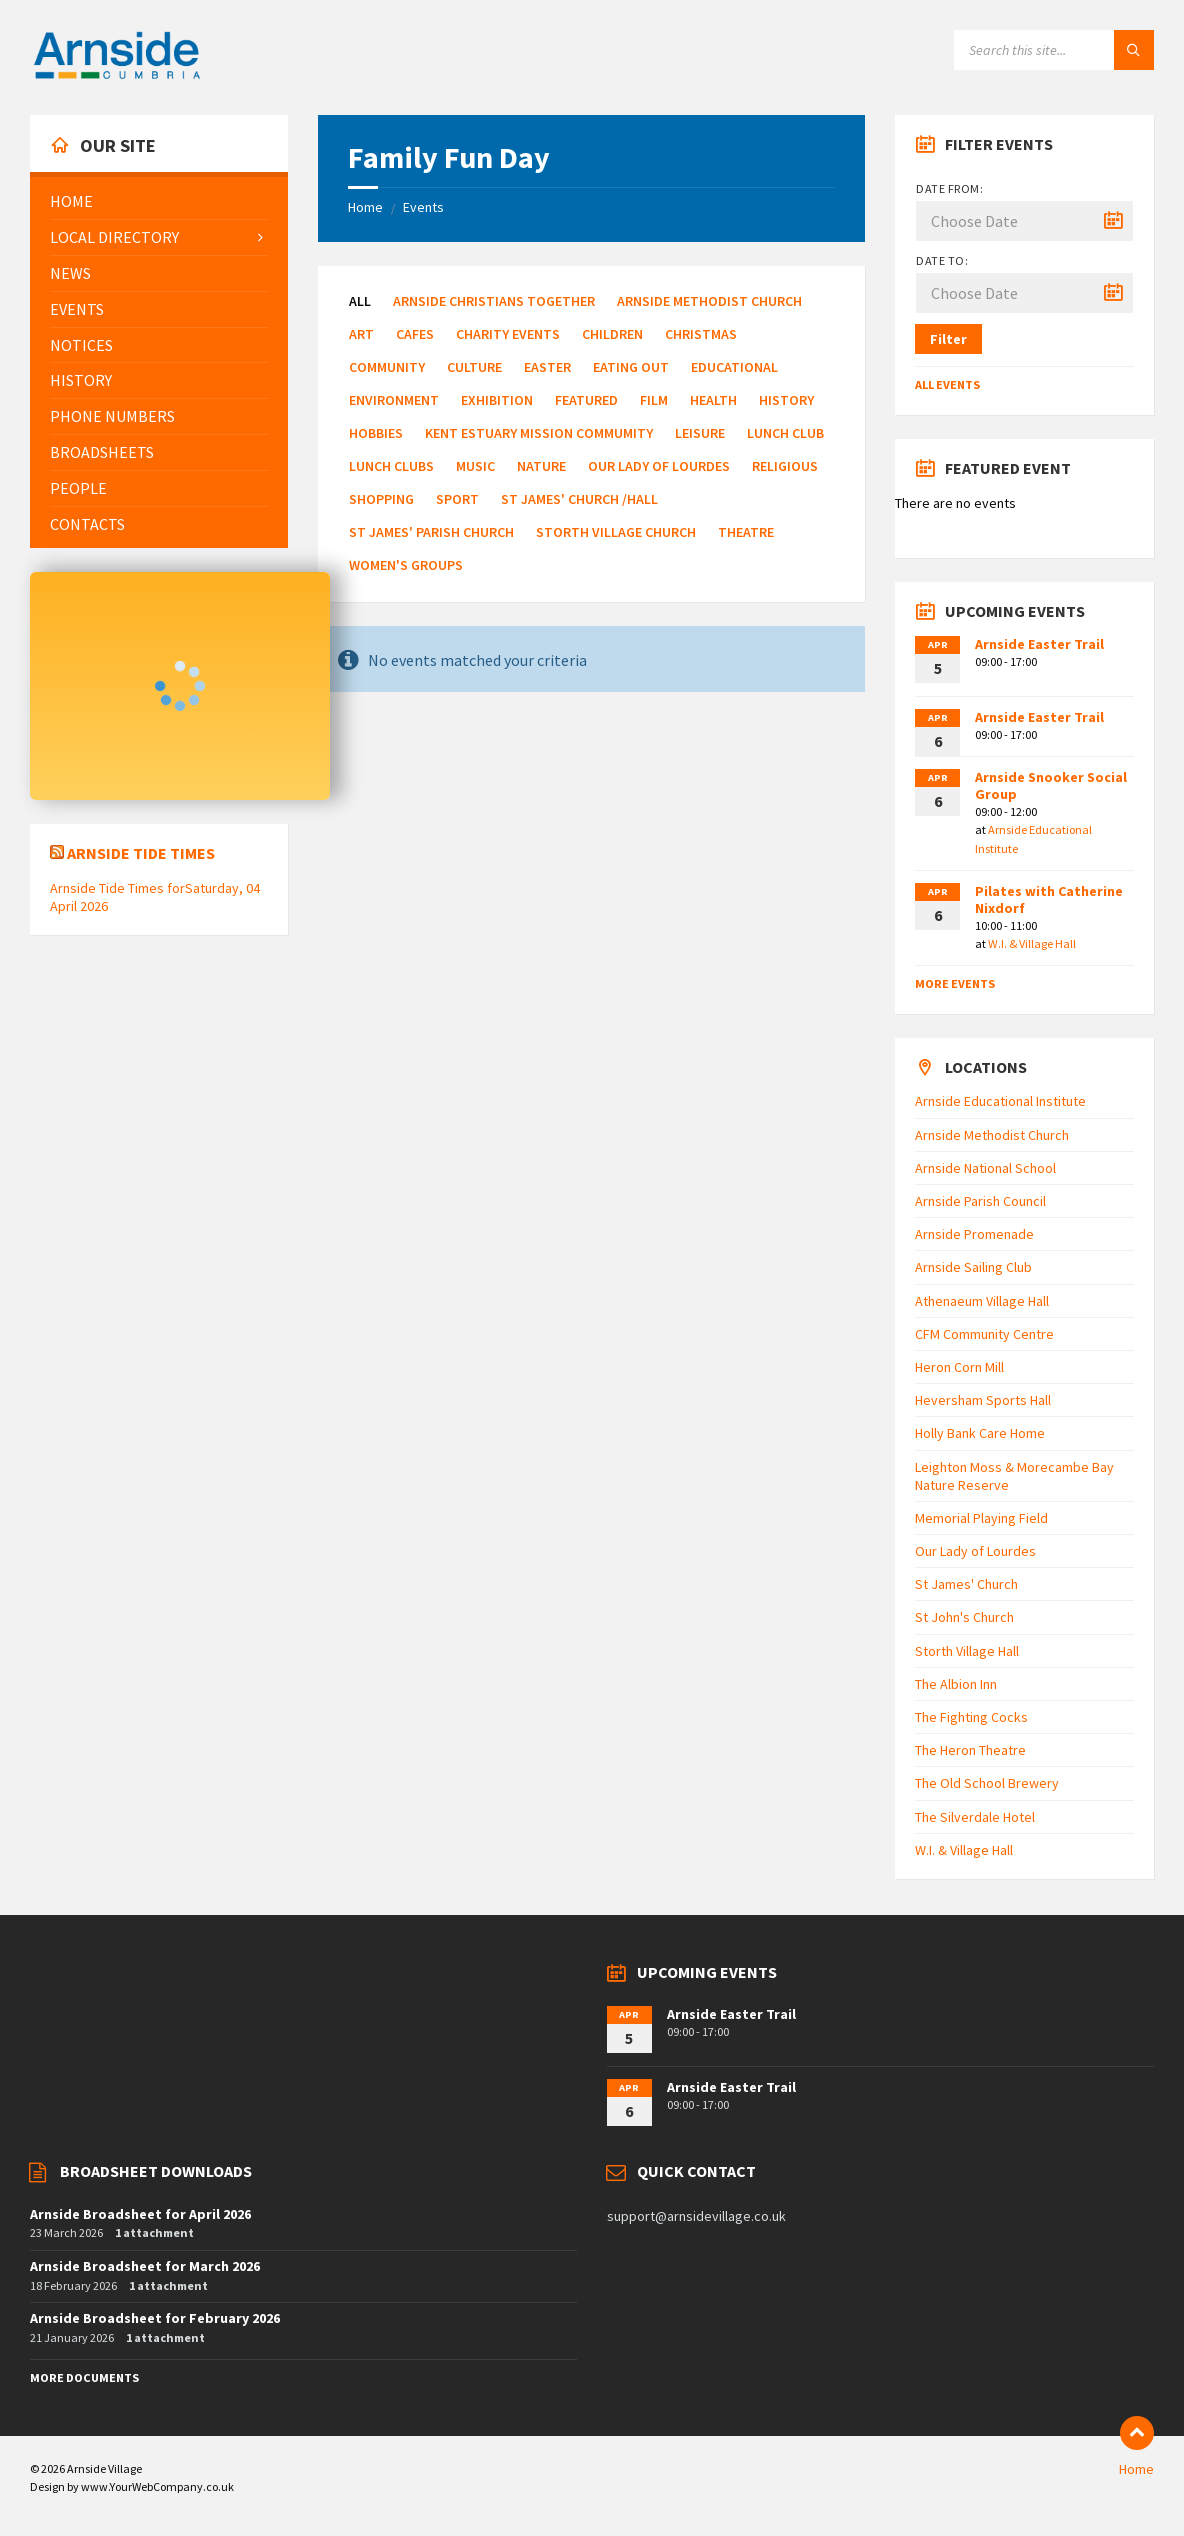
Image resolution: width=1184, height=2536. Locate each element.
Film (654, 400)
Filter (948, 339)
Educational (734, 367)
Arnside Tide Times (141, 853)
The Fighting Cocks (971, 1717)
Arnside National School (985, 1168)
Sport (457, 499)
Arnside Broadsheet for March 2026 (145, 2266)
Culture (474, 367)
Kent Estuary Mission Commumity (539, 433)
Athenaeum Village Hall (982, 1301)
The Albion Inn (956, 1684)
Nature (541, 466)
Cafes (415, 334)
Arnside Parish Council (980, 1201)
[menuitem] (159, 201)
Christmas (701, 334)
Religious (785, 466)
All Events (947, 384)
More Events (955, 983)
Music (475, 466)
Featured (586, 400)
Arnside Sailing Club (973, 1267)
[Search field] (1054, 50)
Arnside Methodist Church (709, 301)
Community (387, 367)
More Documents (84, 2377)
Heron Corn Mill (959, 1367)
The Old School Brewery (987, 1783)
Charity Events (508, 334)
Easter (547, 367)
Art (361, 334)
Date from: (949, 188)
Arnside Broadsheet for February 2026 (155, 2318)
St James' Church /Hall (579, 499)
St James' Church (966, 1584)
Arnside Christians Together (494, 301)
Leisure (700, 433)
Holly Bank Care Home (980, 1433)
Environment (394, 400)
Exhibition (497, 400)
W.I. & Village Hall (1032, 943)
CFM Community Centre (984, 1334)
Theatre (746, 532)
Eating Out (631, 367)
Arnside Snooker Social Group (1051, 785)
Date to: (942, 260)
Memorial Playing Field (981, 1518)
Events (423, 207)
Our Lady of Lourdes (659, 466)
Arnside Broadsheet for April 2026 (140, 2214)
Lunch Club (785, 433)
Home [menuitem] (1136, 2469)
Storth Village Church (616, 532)
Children (612, 334)
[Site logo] (117, 76)
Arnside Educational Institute (1000, 1101)
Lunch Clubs (391, 466)
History (786, 400)
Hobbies (376, 433)
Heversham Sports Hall (983, 1400)
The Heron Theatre (970, 1750)
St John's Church (964, 1617)
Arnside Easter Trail (1039, 644)
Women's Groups (406, 565)
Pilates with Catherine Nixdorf (1049, 899)
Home (365, 207)
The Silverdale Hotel (975, 1817)
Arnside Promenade (974, 1234)
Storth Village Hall (967, 1651)
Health (713, 400)
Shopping (381, 499)
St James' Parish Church (431, 532)
